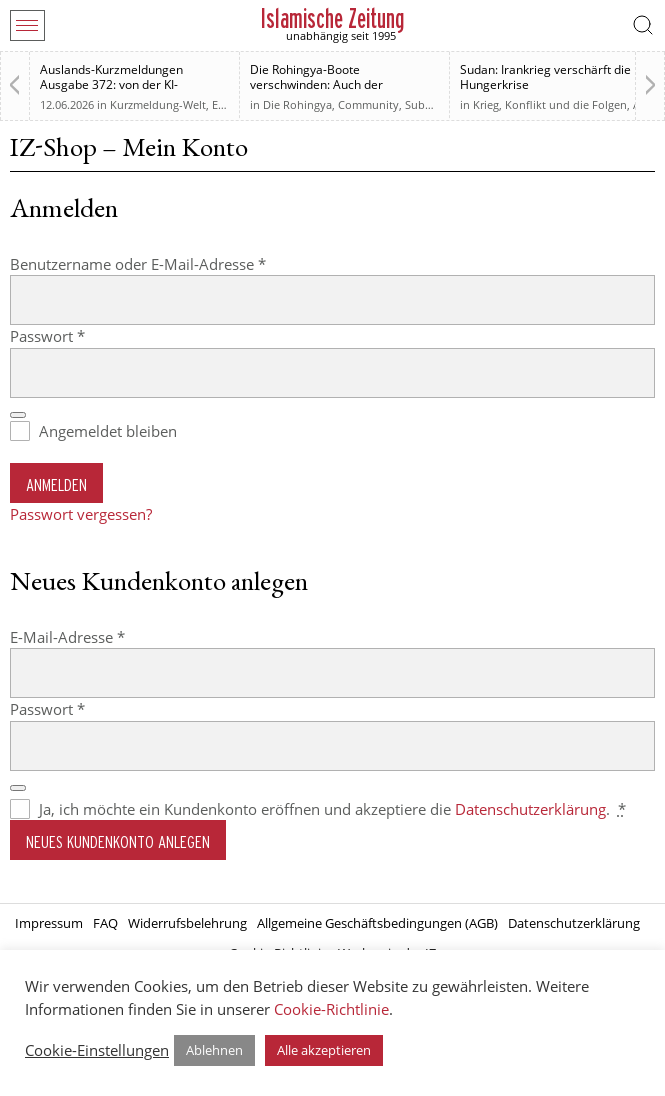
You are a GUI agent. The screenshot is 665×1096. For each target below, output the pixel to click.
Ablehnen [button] (214, 1050)
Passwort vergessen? (81, 514)
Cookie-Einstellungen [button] (97, 1050)
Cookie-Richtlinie (331, 1009)
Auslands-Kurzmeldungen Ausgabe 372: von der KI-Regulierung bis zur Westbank (122, 84)
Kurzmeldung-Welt (158, 104)
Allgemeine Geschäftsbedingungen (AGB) (377, 923)
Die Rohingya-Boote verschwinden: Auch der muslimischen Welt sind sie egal (338, 84)
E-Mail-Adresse (107, 636)
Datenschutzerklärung (530, 809)
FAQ (105, 923)
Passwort (87, 335)
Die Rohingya (297, 104)
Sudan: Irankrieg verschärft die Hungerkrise (545, 77)
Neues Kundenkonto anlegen (118, 841)
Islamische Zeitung (332, 18)
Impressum (49, 923)
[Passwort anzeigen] (18, 415)
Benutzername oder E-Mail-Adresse (178, 263)
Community (368, 104)
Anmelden (56, 484)
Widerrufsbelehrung (187, 923)
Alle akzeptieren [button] (324, 1050)
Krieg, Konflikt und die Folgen (550, 104)
